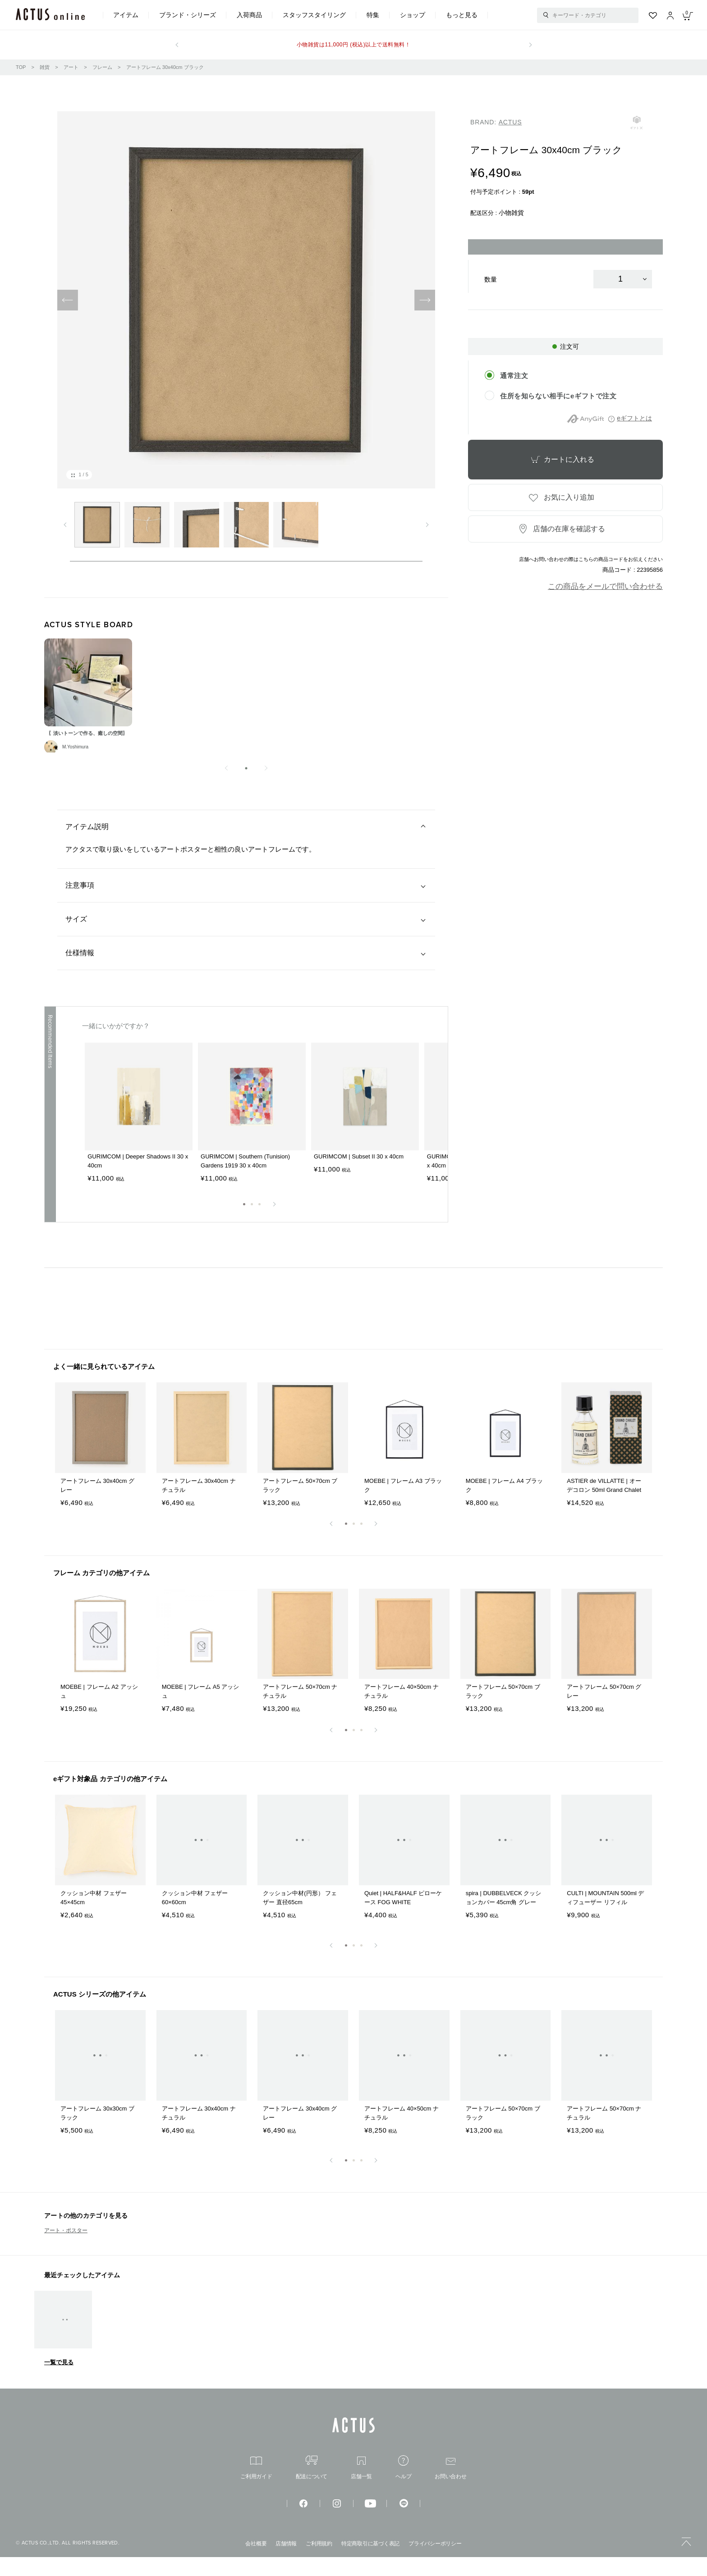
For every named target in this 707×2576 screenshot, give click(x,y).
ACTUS (510, 122)
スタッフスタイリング (314, 14)
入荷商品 (249, 14)
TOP (21, 67)
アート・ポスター (65, 2249)
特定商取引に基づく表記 (370, 2562)
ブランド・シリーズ (187, 14)
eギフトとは (634, 418)
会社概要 (255, 2562)
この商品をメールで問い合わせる (605, 586)
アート (71, 67)
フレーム (102, 67)
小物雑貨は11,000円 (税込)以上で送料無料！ (353, 44)
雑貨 (45, 67)
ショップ (412, 14)
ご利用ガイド (256, 2486)
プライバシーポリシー (435, 2562)
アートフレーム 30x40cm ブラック (165, 67)
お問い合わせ (451, 2487)
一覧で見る (58, 2381)
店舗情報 (286, 2562)
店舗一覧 (361, 2486)
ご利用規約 (319, 2562)
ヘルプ (403, 2486)
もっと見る (461, 14)
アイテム (125, 14)
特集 (373, 14)
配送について (312, 2486)
